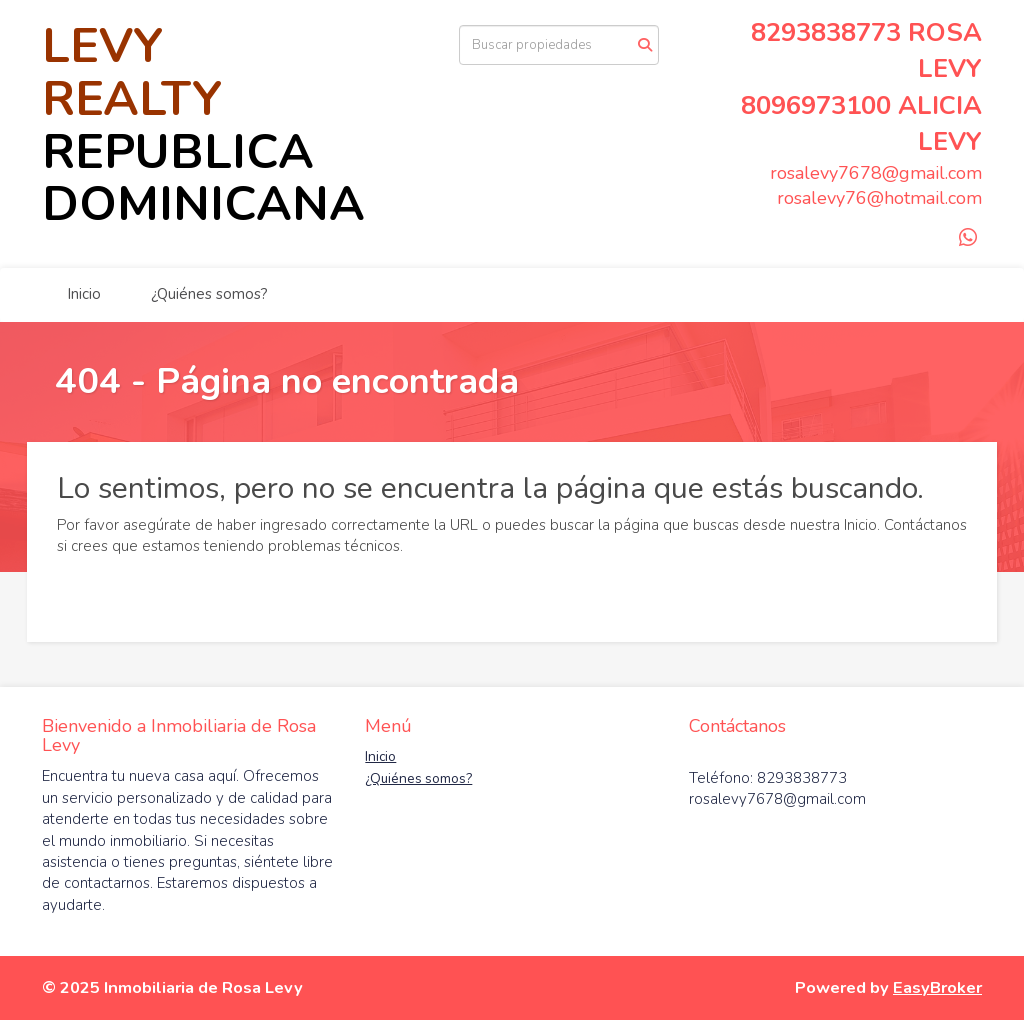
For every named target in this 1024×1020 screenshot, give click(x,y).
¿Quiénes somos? (209, 294)
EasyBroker (937, 987)
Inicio (84, 294)
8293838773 (826, 32)
